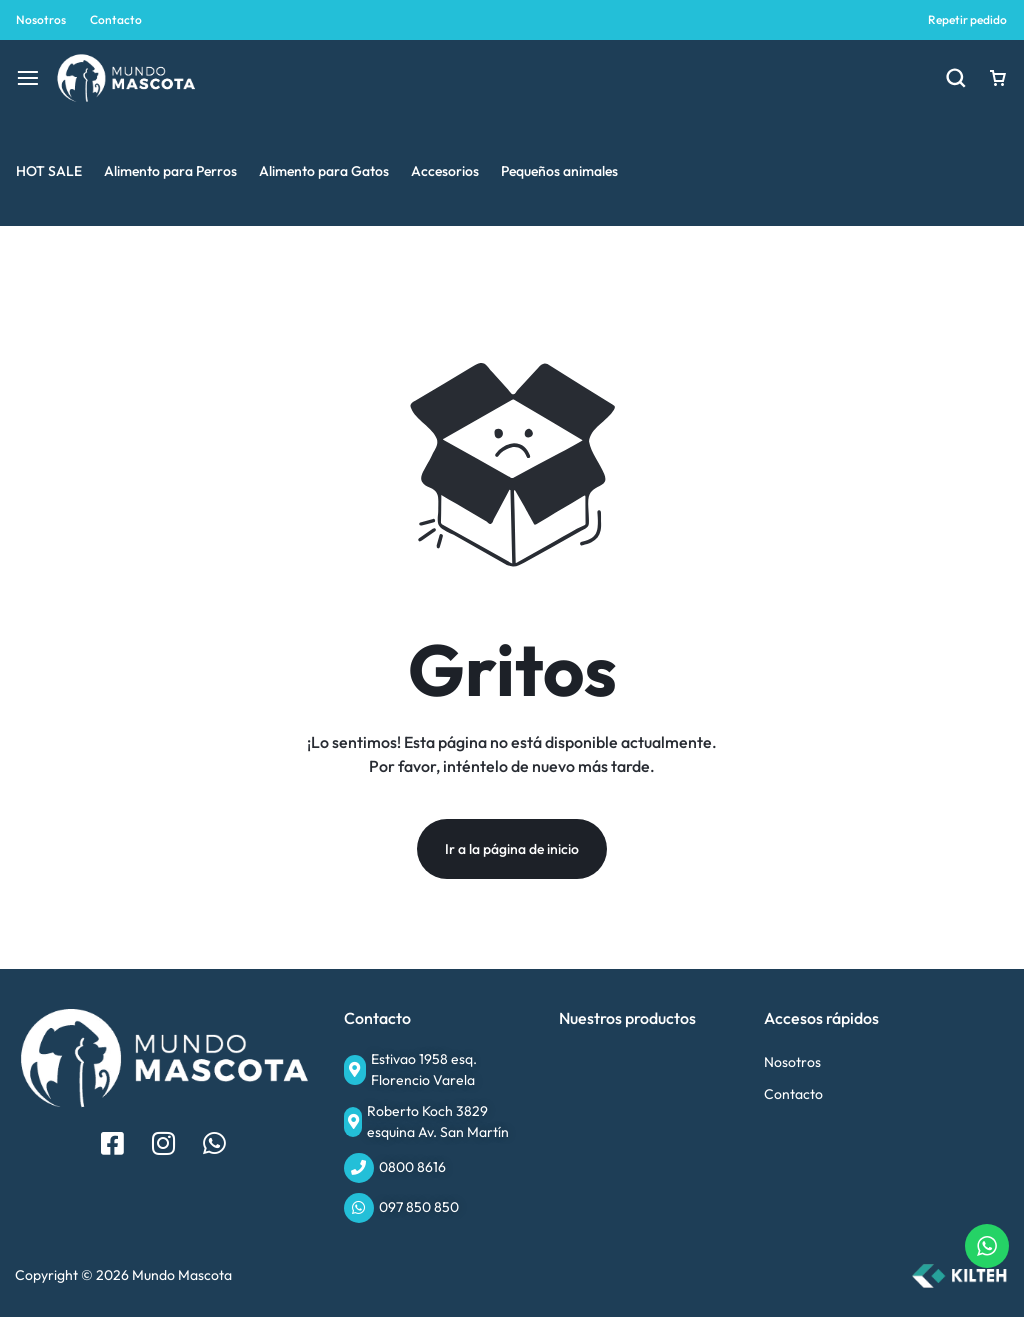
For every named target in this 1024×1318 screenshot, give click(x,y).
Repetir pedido (967, 19)
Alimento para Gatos (324, 171)
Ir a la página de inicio (512, 850)
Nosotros (41, 19)
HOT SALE (49, 171)
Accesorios (445, 171)
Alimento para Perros (170, 171)
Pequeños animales (559, 171)
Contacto (116, 19)
